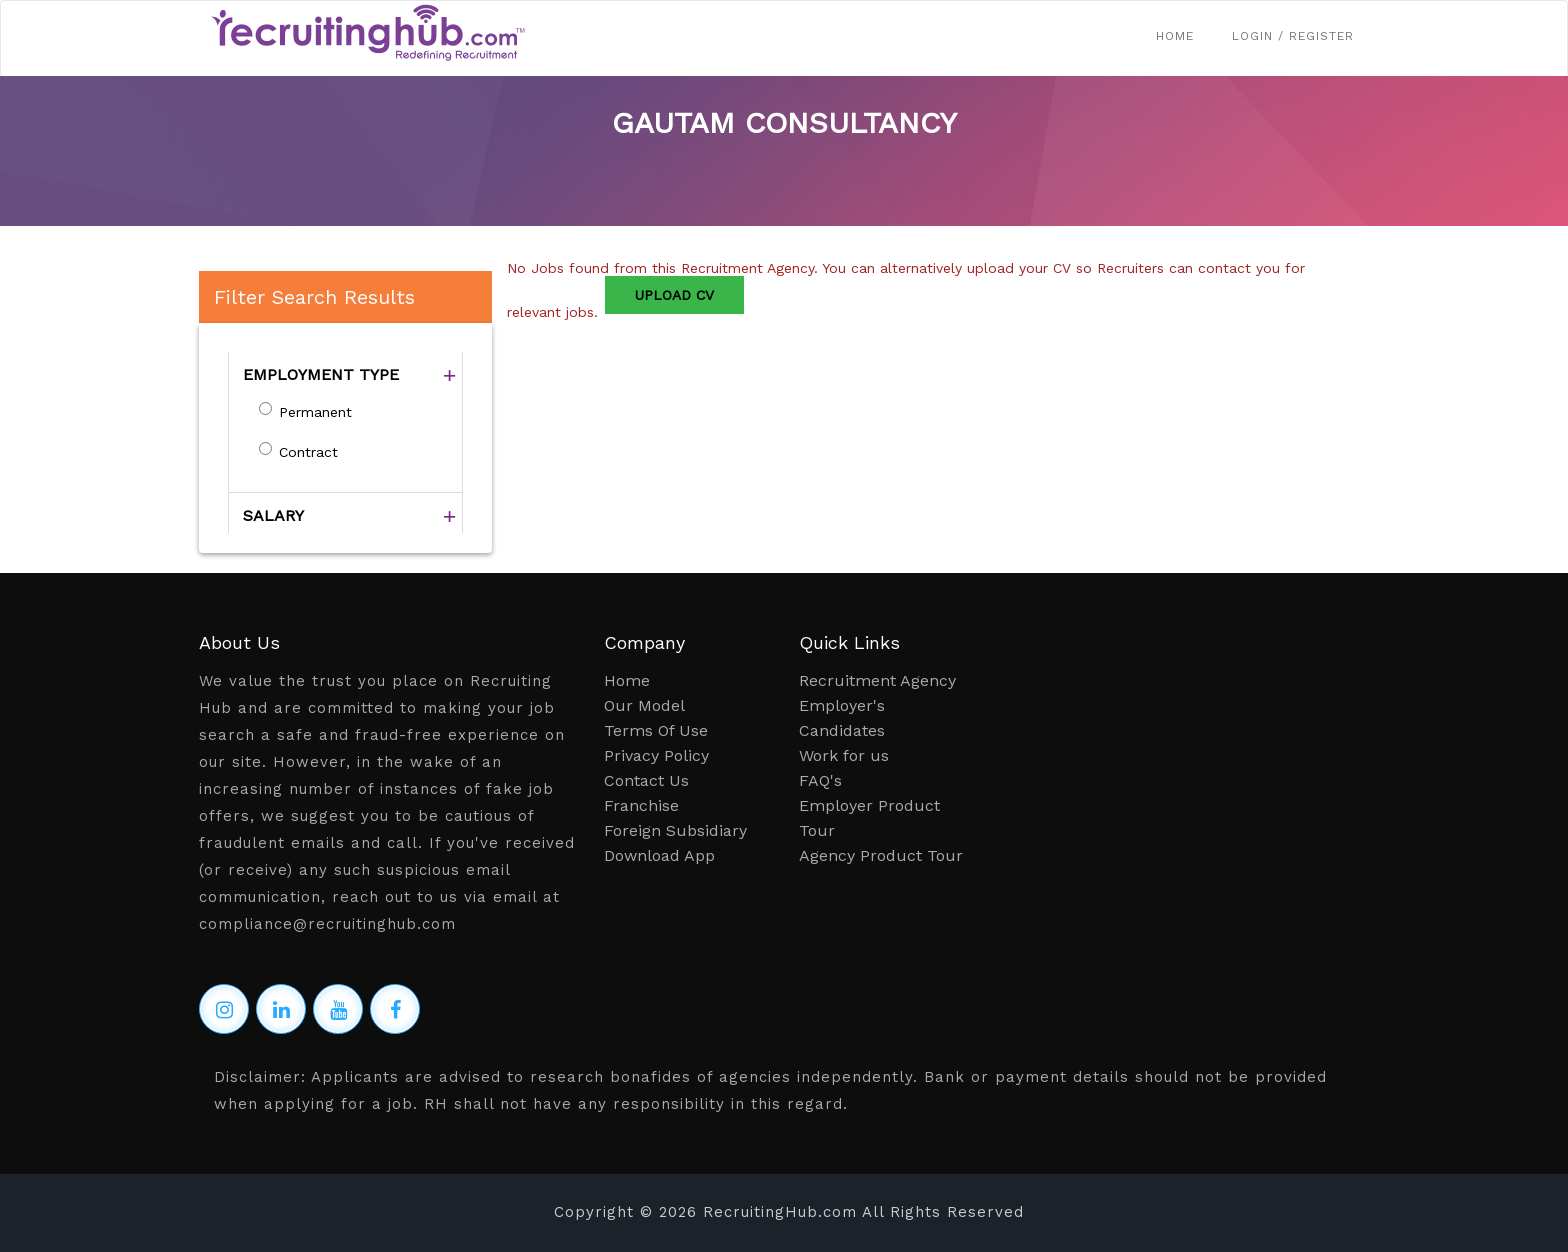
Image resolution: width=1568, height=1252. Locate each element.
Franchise (641, 805)
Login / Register (1293, 36)
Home (1175, 36)
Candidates (842, 730)
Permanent (315, 412)
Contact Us (646, 780)
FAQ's (820, 780)
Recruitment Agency (877, 680)
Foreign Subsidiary (675, 830)
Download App (659, 855)
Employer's (842, 705)
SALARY (273, 515)
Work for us (844, 755)
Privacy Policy (656, 755)
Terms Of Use (656, 730)
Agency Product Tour (881, 855)
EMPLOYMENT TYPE (321, 374)
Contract (308, 452)
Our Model (644, 705)
